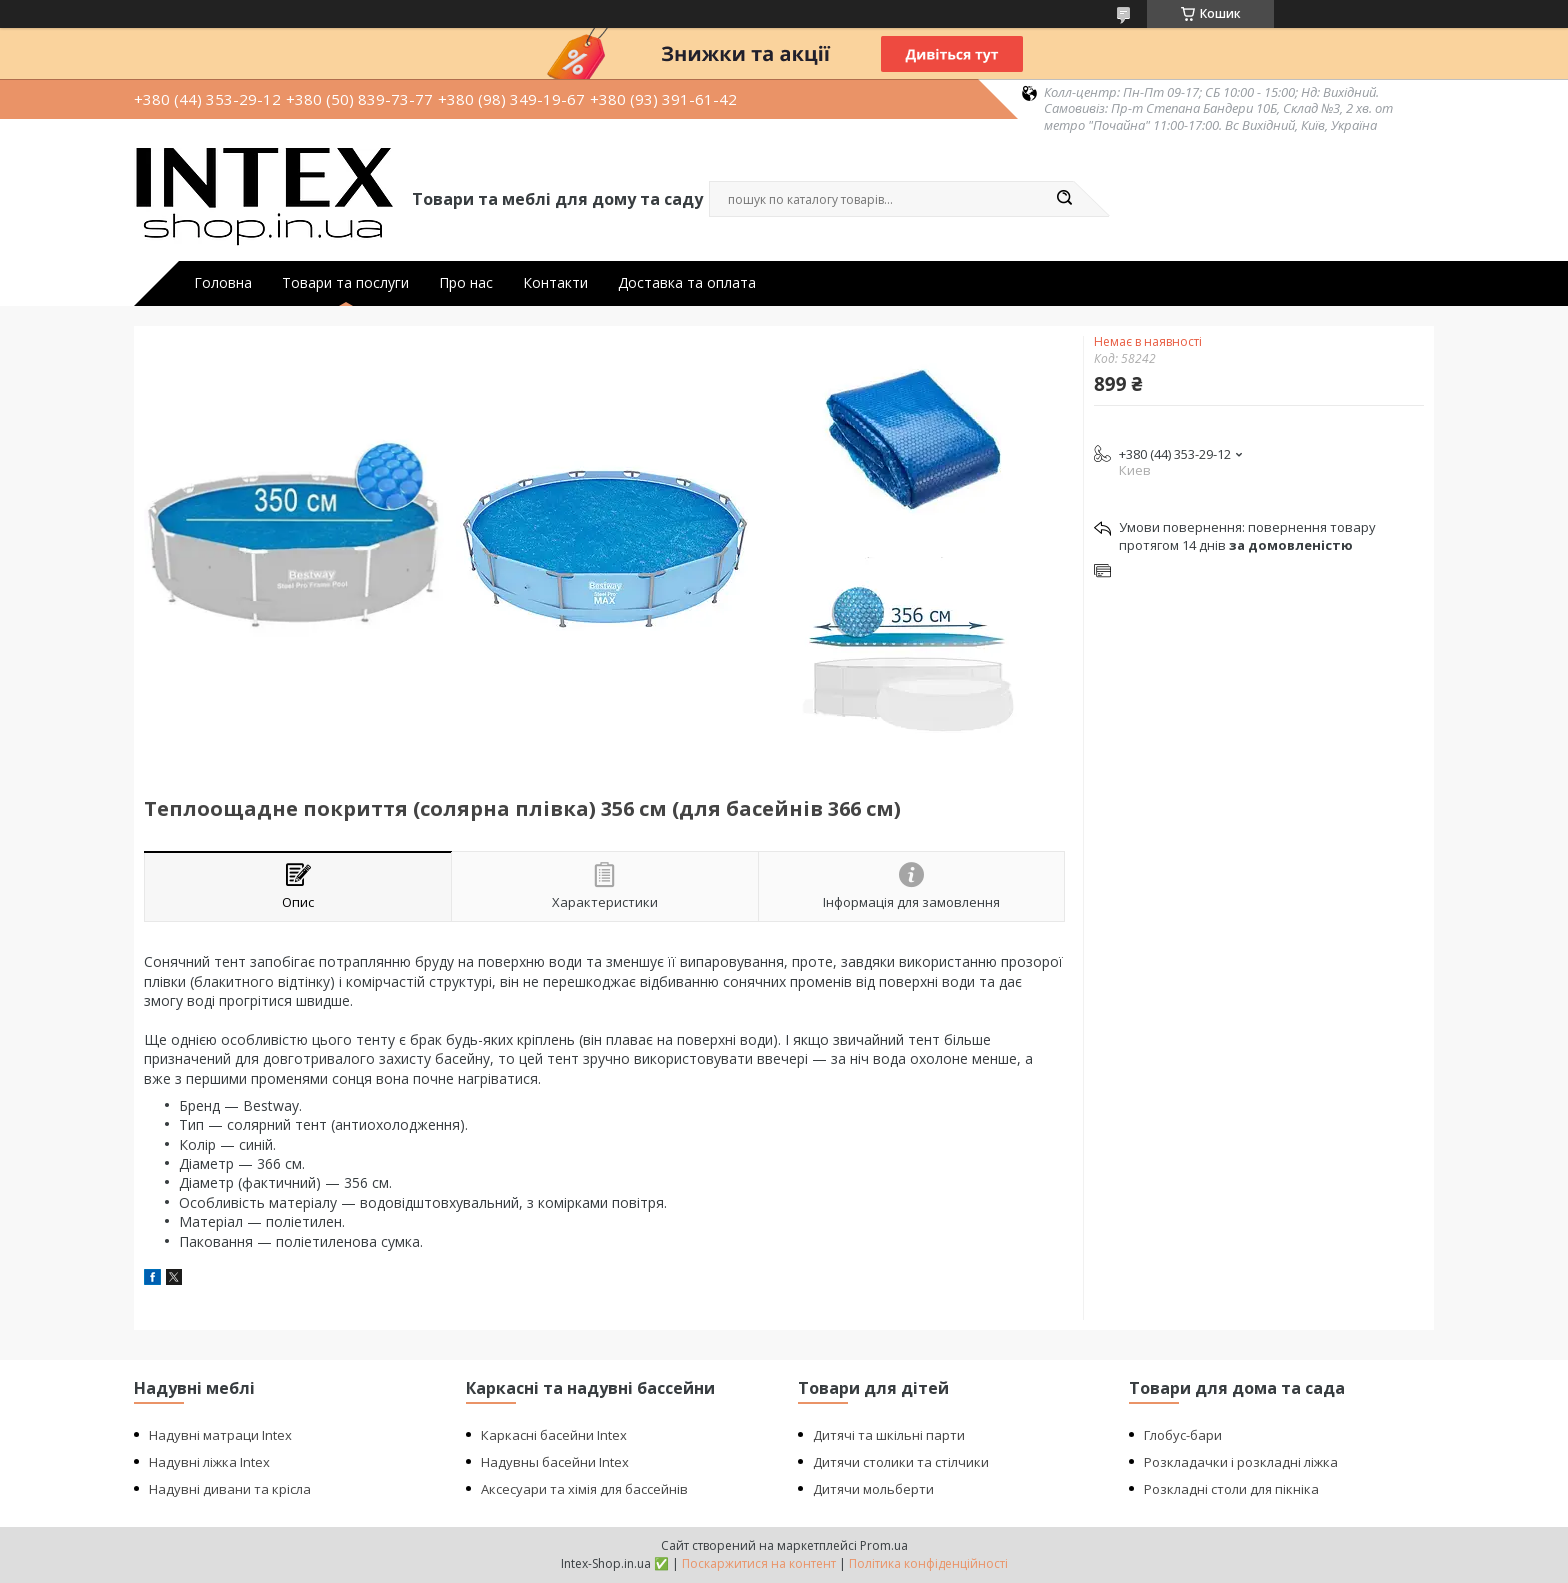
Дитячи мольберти (873, 1489)
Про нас (466, 283)
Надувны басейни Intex (555, 1462)
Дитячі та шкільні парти (889, 1435)
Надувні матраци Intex (220, 1435)
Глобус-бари (1183, 1435)
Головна (223, 283)
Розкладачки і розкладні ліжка (1241, 1462)
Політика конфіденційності (928, 1563)
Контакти (555, 283)
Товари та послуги (345, 283)
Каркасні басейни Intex (554, 1435)
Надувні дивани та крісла (230, 1489)
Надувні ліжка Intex (209, 1462)
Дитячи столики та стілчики (901, 1462)
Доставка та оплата (687, 283)
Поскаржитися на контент (759, 1563)
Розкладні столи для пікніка (1231, 1489)
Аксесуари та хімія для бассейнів (584, 1489)
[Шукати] (1064, 199)
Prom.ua (884, 1545)
